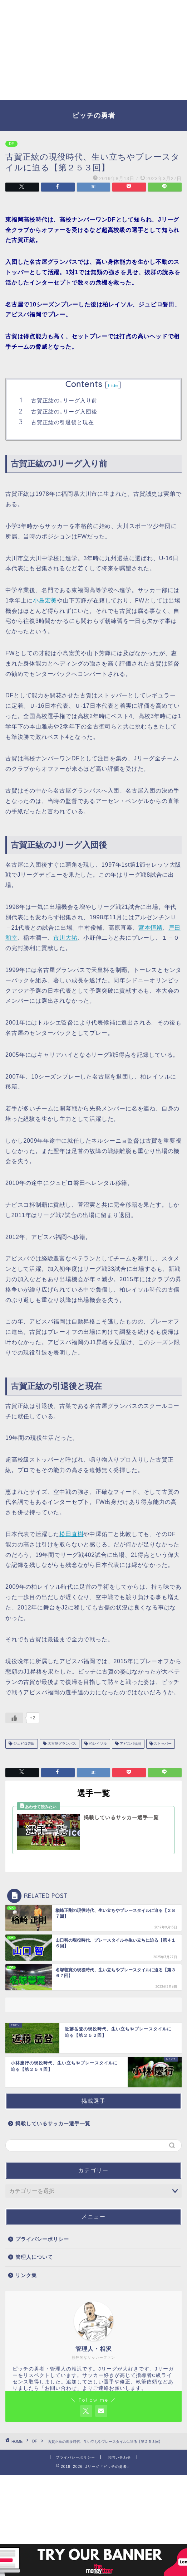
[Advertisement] (93, 50)
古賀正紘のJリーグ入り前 (64, 400)
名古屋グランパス (61, 1744)
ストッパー (162, 1744)
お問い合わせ (119, 2457)
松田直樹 (71, 1534)
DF (11, 144)
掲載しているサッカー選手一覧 (52, 2123)
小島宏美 (45, 600)
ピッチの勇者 (93, 115)
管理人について (34, 2257)
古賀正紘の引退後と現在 (62, 422)
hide (113, 385)
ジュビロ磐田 (23, 1744)
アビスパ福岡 (130, 1744)
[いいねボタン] (14, 1718)
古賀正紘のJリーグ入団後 (64, 411)
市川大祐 (65, 938)
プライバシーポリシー (42, 2239)
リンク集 (26, 2275)
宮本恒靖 (150, 928)
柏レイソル (97, 1744)
